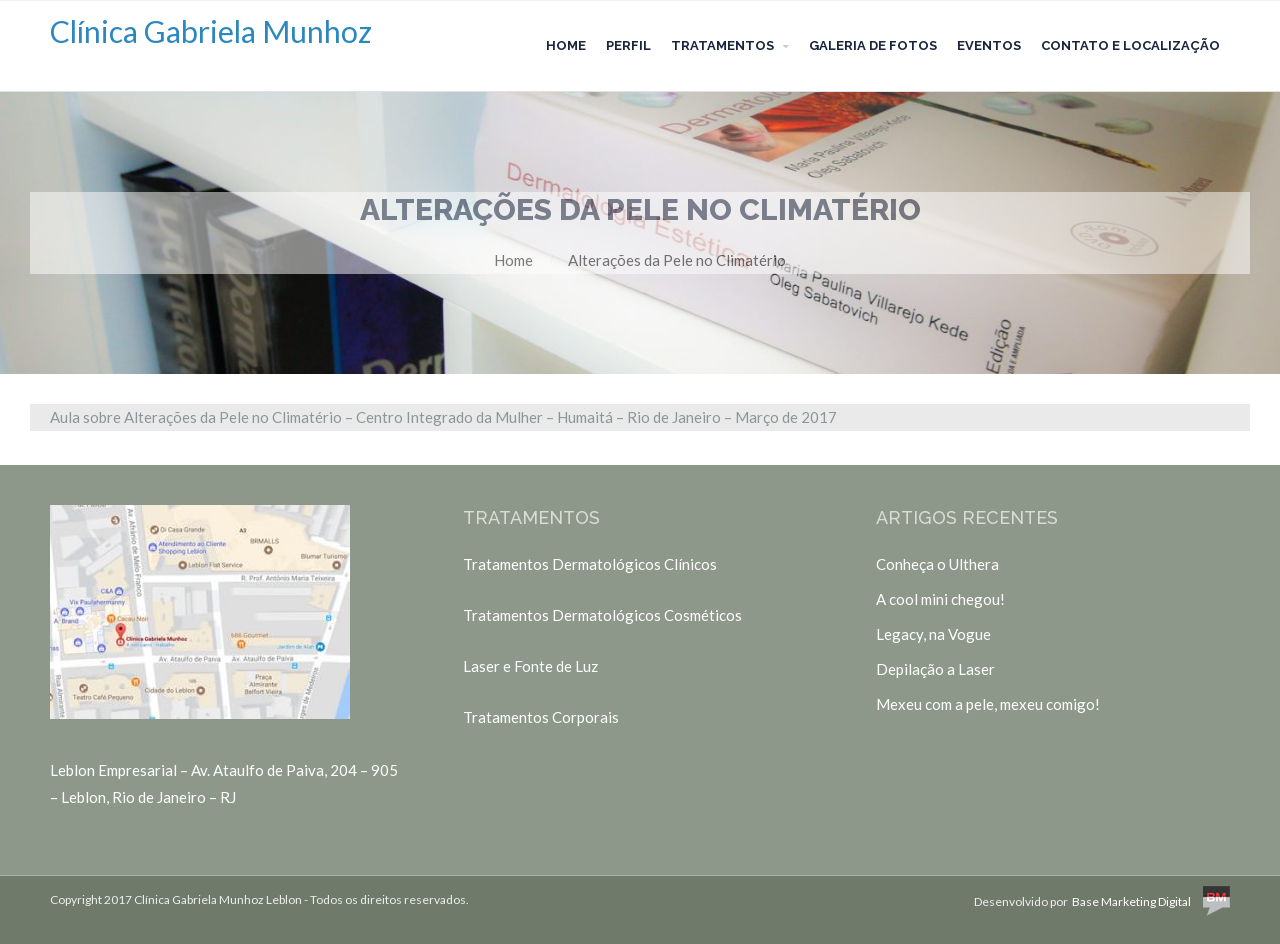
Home (566, 45)
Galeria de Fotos (873, 45)
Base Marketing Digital (1151, 901)
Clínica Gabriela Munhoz (211, 31)
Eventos (989, 45)
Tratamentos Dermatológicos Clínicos (590, 564)
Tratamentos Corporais (541, 717)
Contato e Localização (1130, 45)
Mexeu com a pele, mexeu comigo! (988, 704)
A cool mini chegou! (940, 599)
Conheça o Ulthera (937, 564)
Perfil (628, 45)
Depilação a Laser (935, 669)
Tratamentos (722, 45)
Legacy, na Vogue (933, 634)
